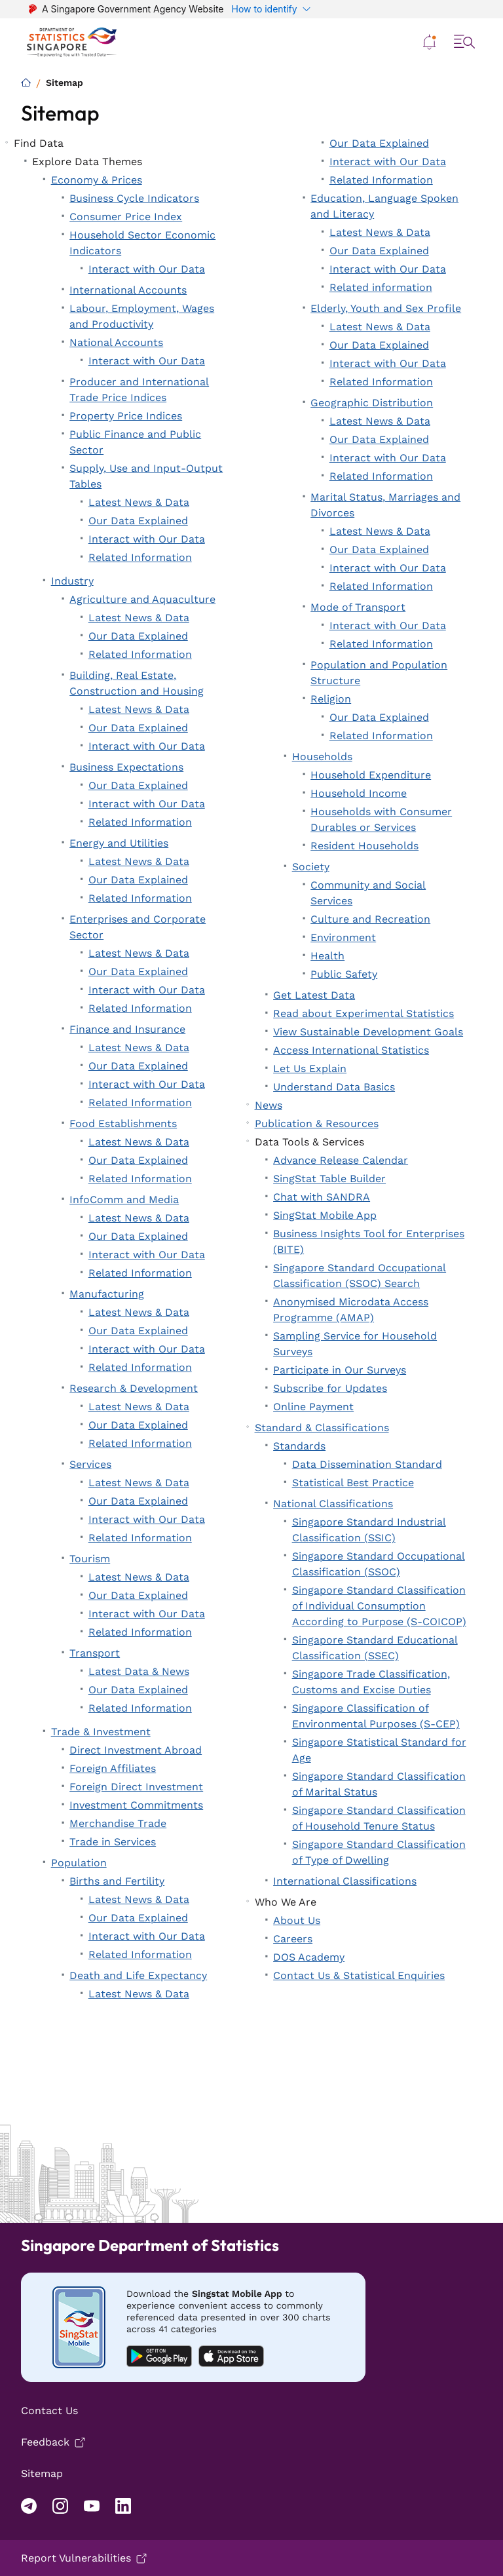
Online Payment (313, 1406)
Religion (330, 699)
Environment (343, 937)
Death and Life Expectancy (138, 1975)
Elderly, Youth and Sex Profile (385, 308)
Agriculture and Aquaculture (142, 599)
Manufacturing (106, 1294)
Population (79, 1862)
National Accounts (116, 342)
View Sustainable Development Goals (368, 1032)
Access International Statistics (351, 1050)
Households (322, 756)
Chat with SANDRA (321, 1197)
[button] (429, 42)
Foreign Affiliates (112, 1768)
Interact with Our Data (146, 269)
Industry (72, 581)
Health (327, 956)
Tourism (89, 1558)
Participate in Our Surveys (339, 1370)
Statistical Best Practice (353, 1482)
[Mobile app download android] (193, 2327)
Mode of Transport (357, 607)
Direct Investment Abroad (135, 1750)
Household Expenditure (370, 775)
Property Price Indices (125, 416)
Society (310, 866)
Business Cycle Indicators (134, 198)
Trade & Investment (101, 1731)
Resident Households (364, 845)
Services (90, 1464)
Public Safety (343, 974)
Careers (292, 1938)
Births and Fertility (116, 1881)
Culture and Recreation (370, 919)
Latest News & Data (138, 502)
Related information (380, 287)
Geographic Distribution (371, 402)
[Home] (26, 81)
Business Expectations (126, 767)
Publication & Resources (317, 1123)
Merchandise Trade (117, 1823)
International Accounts (128, 290)
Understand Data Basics (334, 1087)
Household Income (358, 793)
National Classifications (333, 1503)
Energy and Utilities (118, 843)
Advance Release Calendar (340, 1160)
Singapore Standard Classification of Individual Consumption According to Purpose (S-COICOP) (379, 1606)
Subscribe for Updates (330, 1388)
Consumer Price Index (125, 216)
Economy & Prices (96, 180)
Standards (299, 1446)
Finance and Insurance (127, 1029)
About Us (296, 1920)
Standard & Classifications (322, 1427)
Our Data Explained (138, 520)
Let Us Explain (309, 1068)
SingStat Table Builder (329, 1178)
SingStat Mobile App (325, 1215)
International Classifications (345, 1881)
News (268, 1105)
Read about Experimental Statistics (363, 1013)
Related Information (140, 557)
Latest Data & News (138, 1671)
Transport (94, 1653)
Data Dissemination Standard (367, 1464)
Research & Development (133, 1388)
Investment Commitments (136, 1805)
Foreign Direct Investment (136, 1786)
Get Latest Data (314, 995)
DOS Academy (309, 1957)
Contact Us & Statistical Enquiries (359, 1975)
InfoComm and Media (124, 1199)
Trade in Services (112, 1842)
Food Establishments (123, 1123)
